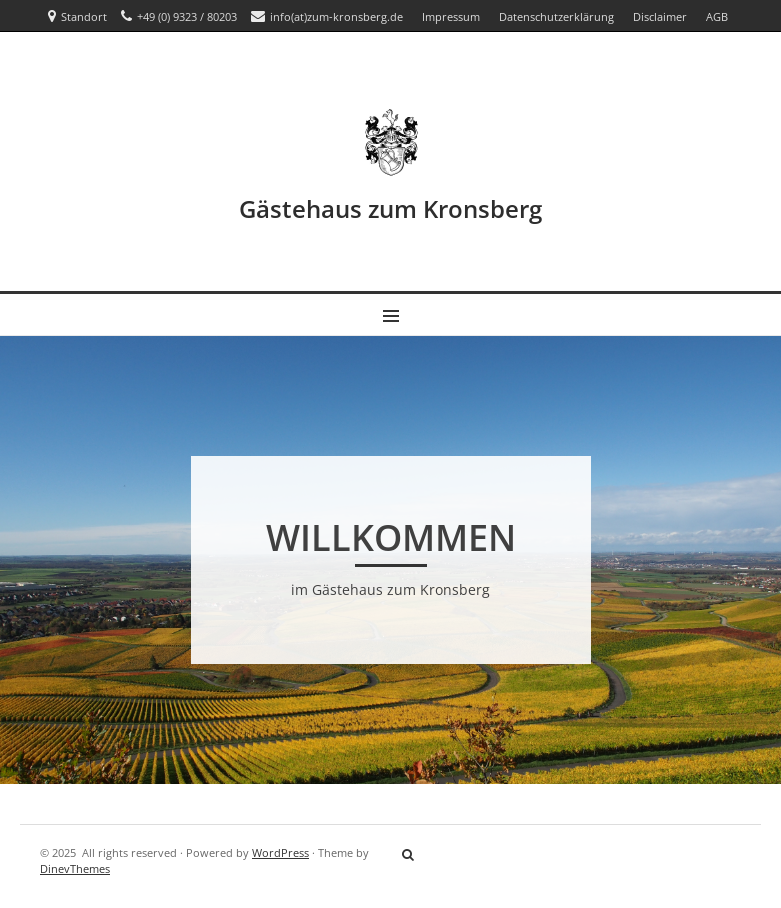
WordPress (280, 852)
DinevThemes (75, 868)
